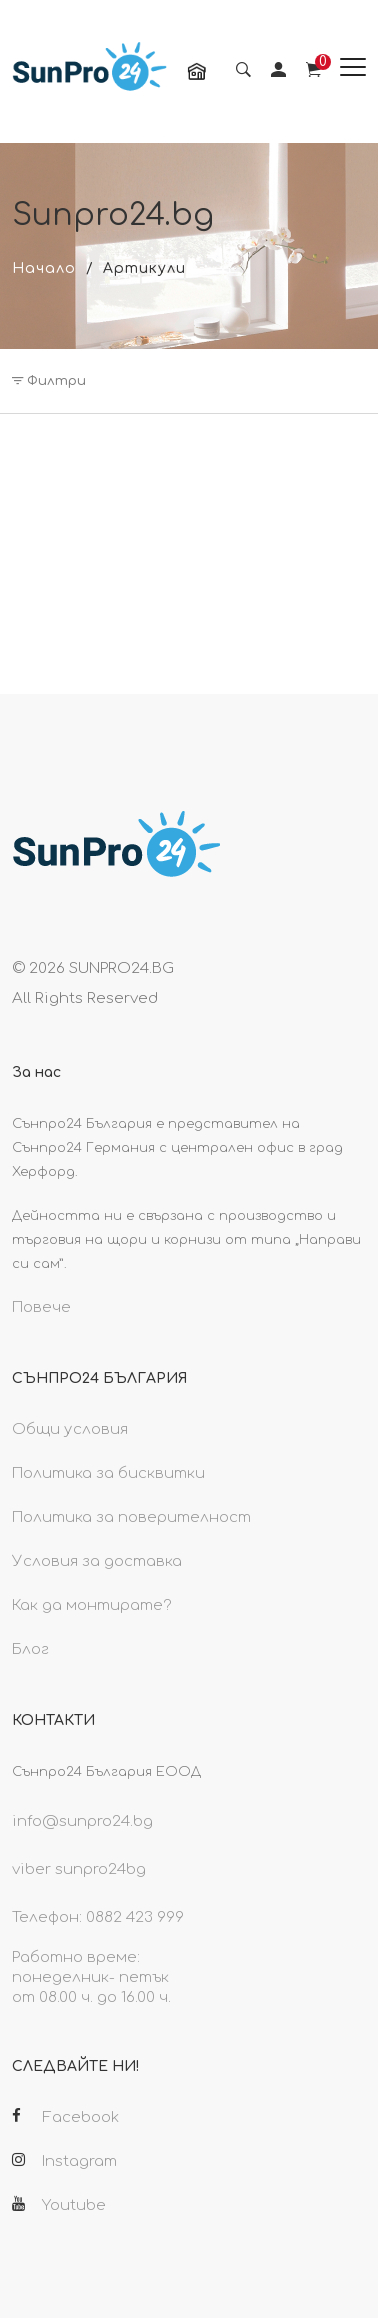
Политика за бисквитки (108, 1473)
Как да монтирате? (92, 1605)
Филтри (49, 381)
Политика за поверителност (131, 1517)
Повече (41, 1307)
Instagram (64, 2161)
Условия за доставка (97, 1561)
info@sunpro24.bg (82, 1821)
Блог (30, 1649)
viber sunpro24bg (79, 1869)
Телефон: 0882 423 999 (98, 1917)
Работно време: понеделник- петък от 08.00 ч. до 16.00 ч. (91, 1977)
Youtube (59, 2205)
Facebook (65, 2117)
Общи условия (70, 1429)
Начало (44, 268)
